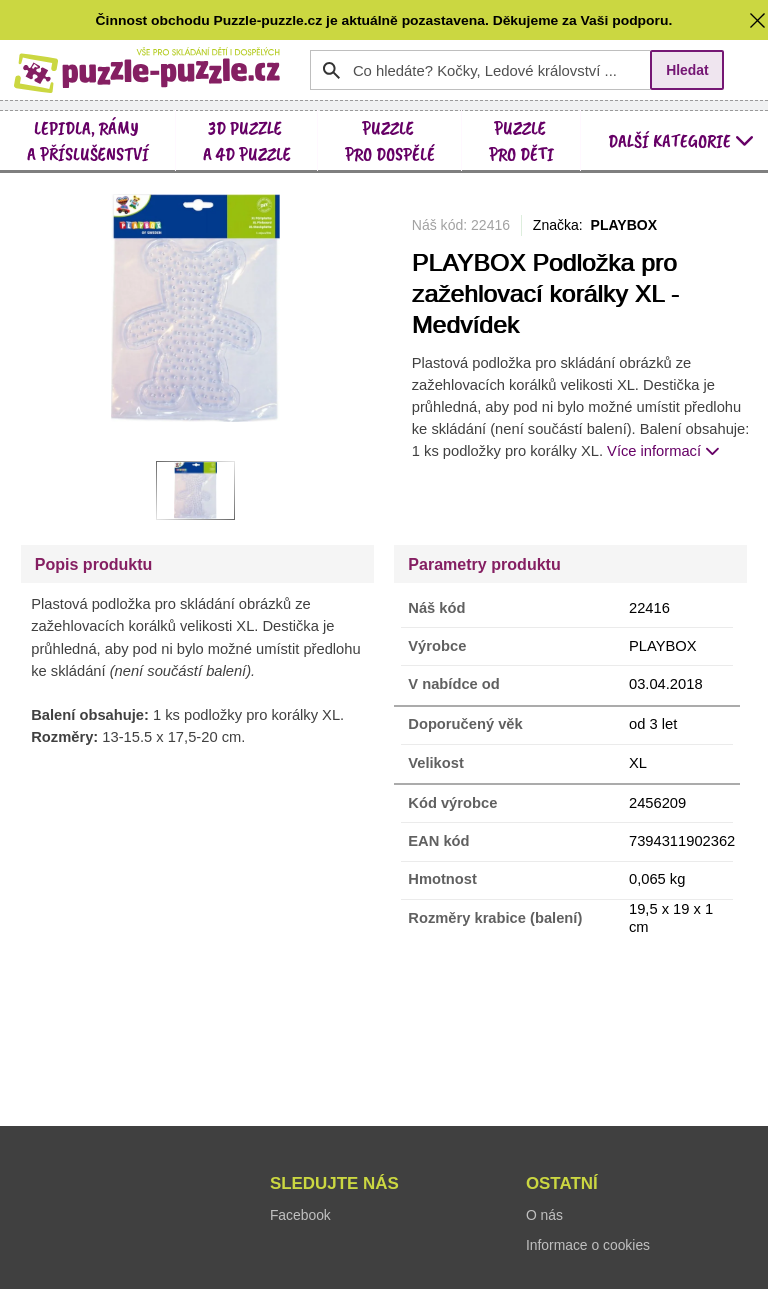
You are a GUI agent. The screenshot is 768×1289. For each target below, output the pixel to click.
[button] (757, 20)
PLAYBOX (624, 225)
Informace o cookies (588, 1245)
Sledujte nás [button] (334, 1183)
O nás (544, 1215)
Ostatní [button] (562, 1183)
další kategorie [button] (681, 140)
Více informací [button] (663, 451)
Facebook (300, 1215)
